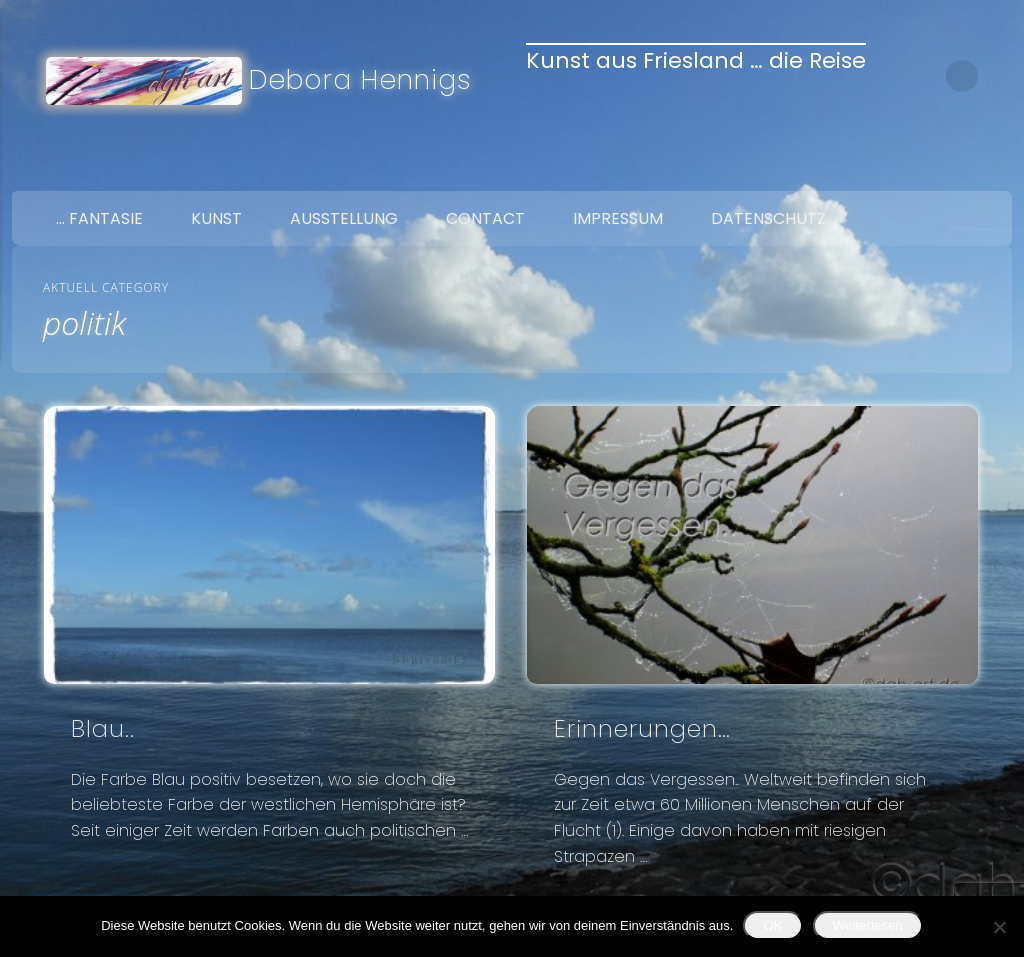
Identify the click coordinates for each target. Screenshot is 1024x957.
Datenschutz (768, 218)
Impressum (618, 218)
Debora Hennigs (360, 79)
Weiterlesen (868, 925)
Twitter (948, 168)
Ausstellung (344, 218)
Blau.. (103, 728)
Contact (485, 218)
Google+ (990, 168)
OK (772, 925)
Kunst (216, 218)
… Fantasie (99, 218)
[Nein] (999, 927)
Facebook (906, 168)
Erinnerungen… (642, 728)
